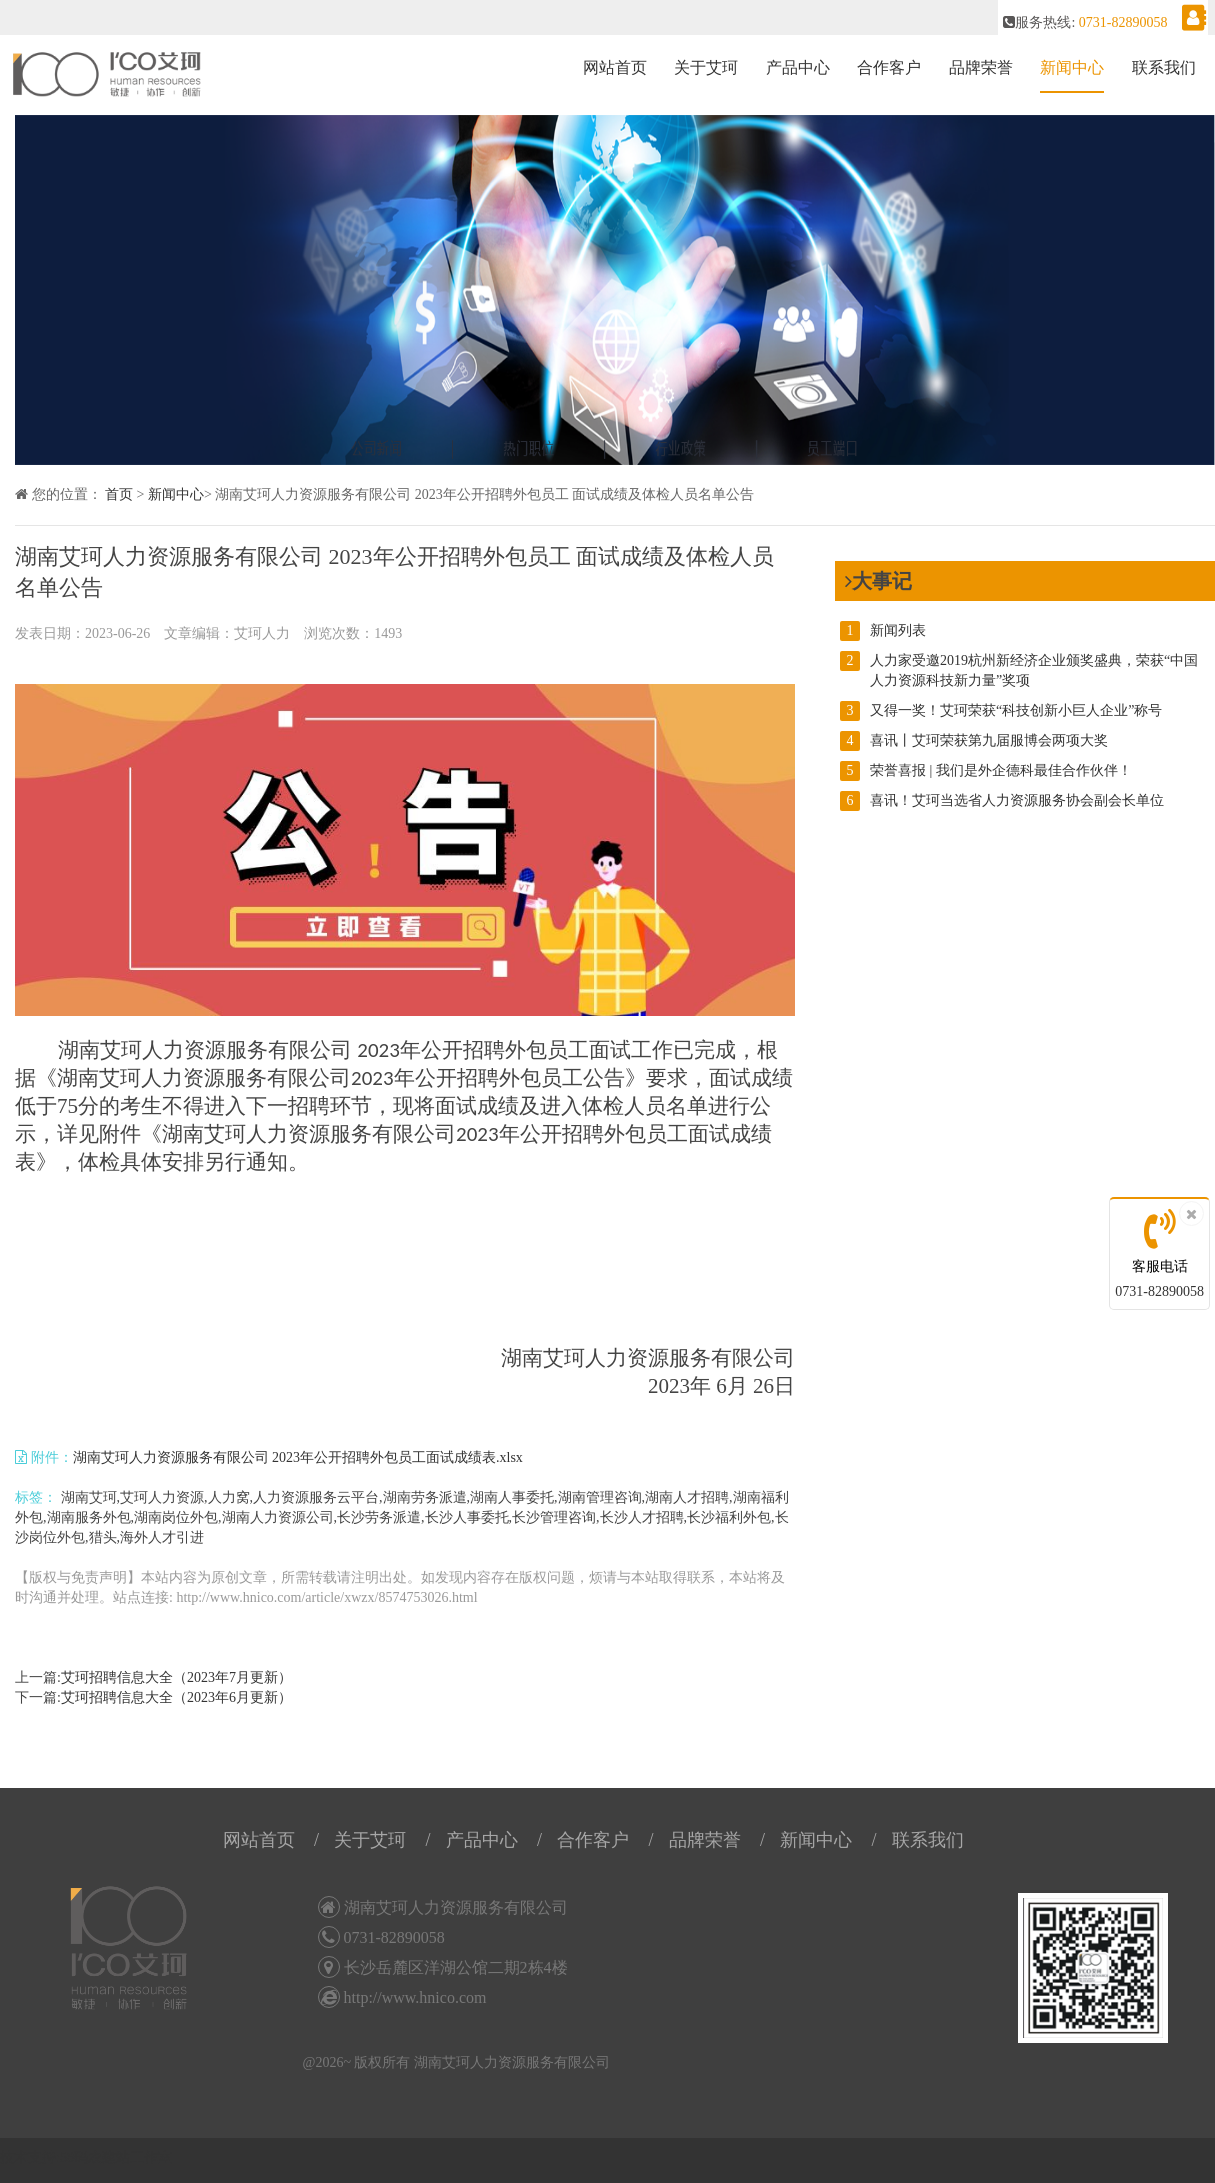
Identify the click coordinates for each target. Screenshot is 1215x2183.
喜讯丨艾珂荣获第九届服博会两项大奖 (974, 741)
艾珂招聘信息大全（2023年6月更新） (176, 1697)
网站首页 (615, 67)
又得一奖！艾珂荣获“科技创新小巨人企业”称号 (1001, 711)
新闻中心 (1072, 67)
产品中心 (798, 67)
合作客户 (889, 67)
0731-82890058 (1159, 1291)
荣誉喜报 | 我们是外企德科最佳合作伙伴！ (986, 771)
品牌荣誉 (981, 67)
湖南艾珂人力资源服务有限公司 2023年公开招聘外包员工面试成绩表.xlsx (298, 1457)
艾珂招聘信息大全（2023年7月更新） (176, 1677)
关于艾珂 (706, 67)
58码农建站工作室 (116, 2157)
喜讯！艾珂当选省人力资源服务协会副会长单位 (1002, 801)
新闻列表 (883, 631)
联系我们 (1164, 67)
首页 (119, 494)
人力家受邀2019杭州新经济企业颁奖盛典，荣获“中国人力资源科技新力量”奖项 (1019, 669)
